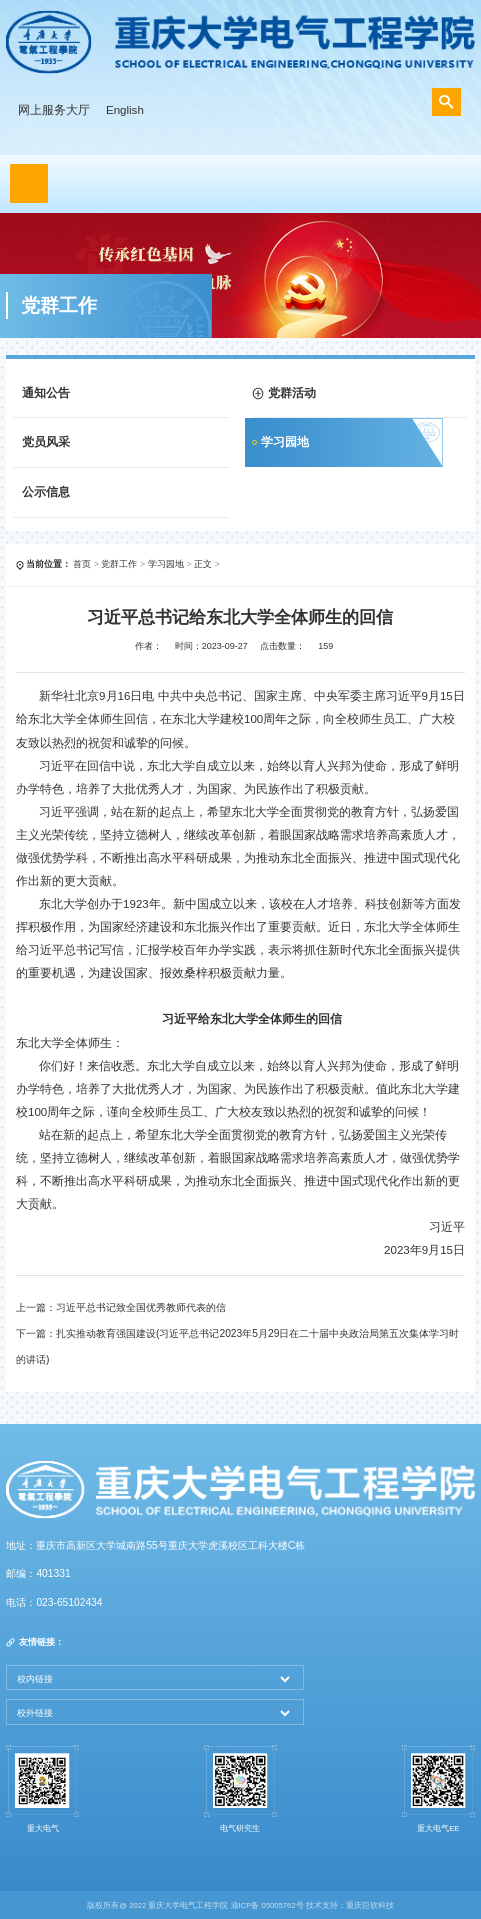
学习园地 (285, 442)
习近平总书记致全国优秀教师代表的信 (141, 1307)
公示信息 (46, 492)
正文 (203, 564)
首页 (82, 564)
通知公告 (46, 393)
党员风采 (46, 442)
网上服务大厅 (54, 110)
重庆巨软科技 (370, 1905)
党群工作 (119, 564)
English (125, 110)
